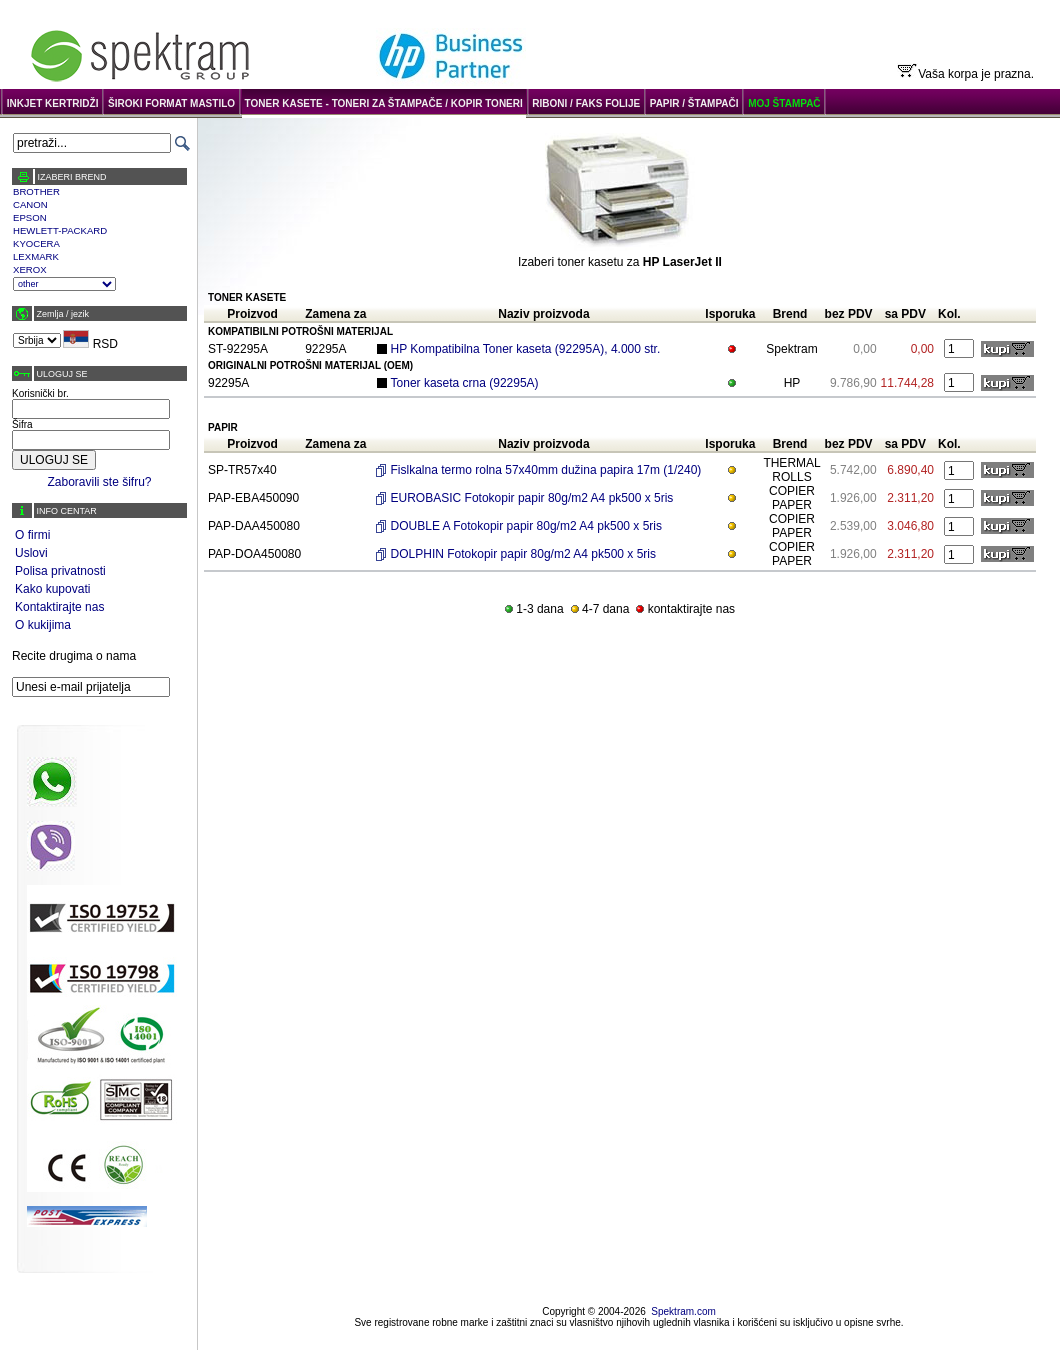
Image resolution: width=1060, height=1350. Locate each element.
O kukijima (43, 625)
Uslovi (31, 553)
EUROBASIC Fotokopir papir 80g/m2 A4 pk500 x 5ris (532, 498)
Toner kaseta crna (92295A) (465, 383)
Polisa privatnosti (60, 571)
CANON (30, 204)
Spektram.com (683, 1311)
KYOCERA (36, 243)
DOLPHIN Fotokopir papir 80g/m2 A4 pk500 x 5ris (523, 554)
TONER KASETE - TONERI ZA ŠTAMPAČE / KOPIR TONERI (384, 103)
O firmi (32, 535)
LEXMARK (36, 256)
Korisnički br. (40, 393)
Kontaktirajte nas (59, 607)
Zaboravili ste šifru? (99, 482)
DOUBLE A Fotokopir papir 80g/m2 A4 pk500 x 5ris (526, 526)
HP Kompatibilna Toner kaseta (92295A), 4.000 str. (526, 349)
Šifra (22, 424)
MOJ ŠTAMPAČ (784, 103)
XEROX (30, 269)
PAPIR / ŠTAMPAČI (694, 103)
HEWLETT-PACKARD (60, 230)
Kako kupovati (52, 589)
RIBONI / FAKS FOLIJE (586, 103)
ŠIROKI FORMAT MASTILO (171, 103)
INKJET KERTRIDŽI (53, 103)
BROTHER (36, 191)
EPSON (30, 217)
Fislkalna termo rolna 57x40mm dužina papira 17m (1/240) (546, 470)
